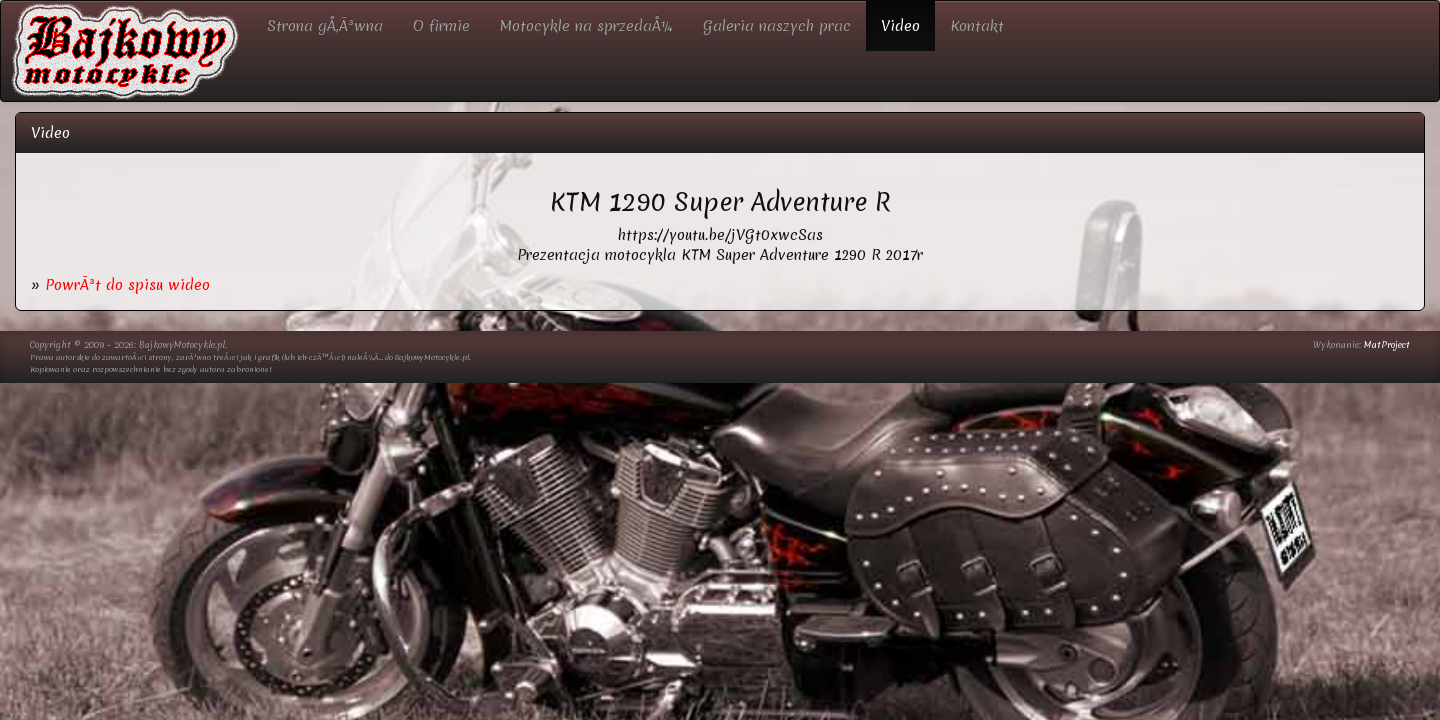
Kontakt (977, 26)
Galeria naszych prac (777, 26)
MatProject (1387, 345)
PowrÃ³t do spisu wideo (127, 285)
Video (900, 26)
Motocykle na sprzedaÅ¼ (586, 26)
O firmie (441, 26)
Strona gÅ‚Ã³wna (325, 26)
